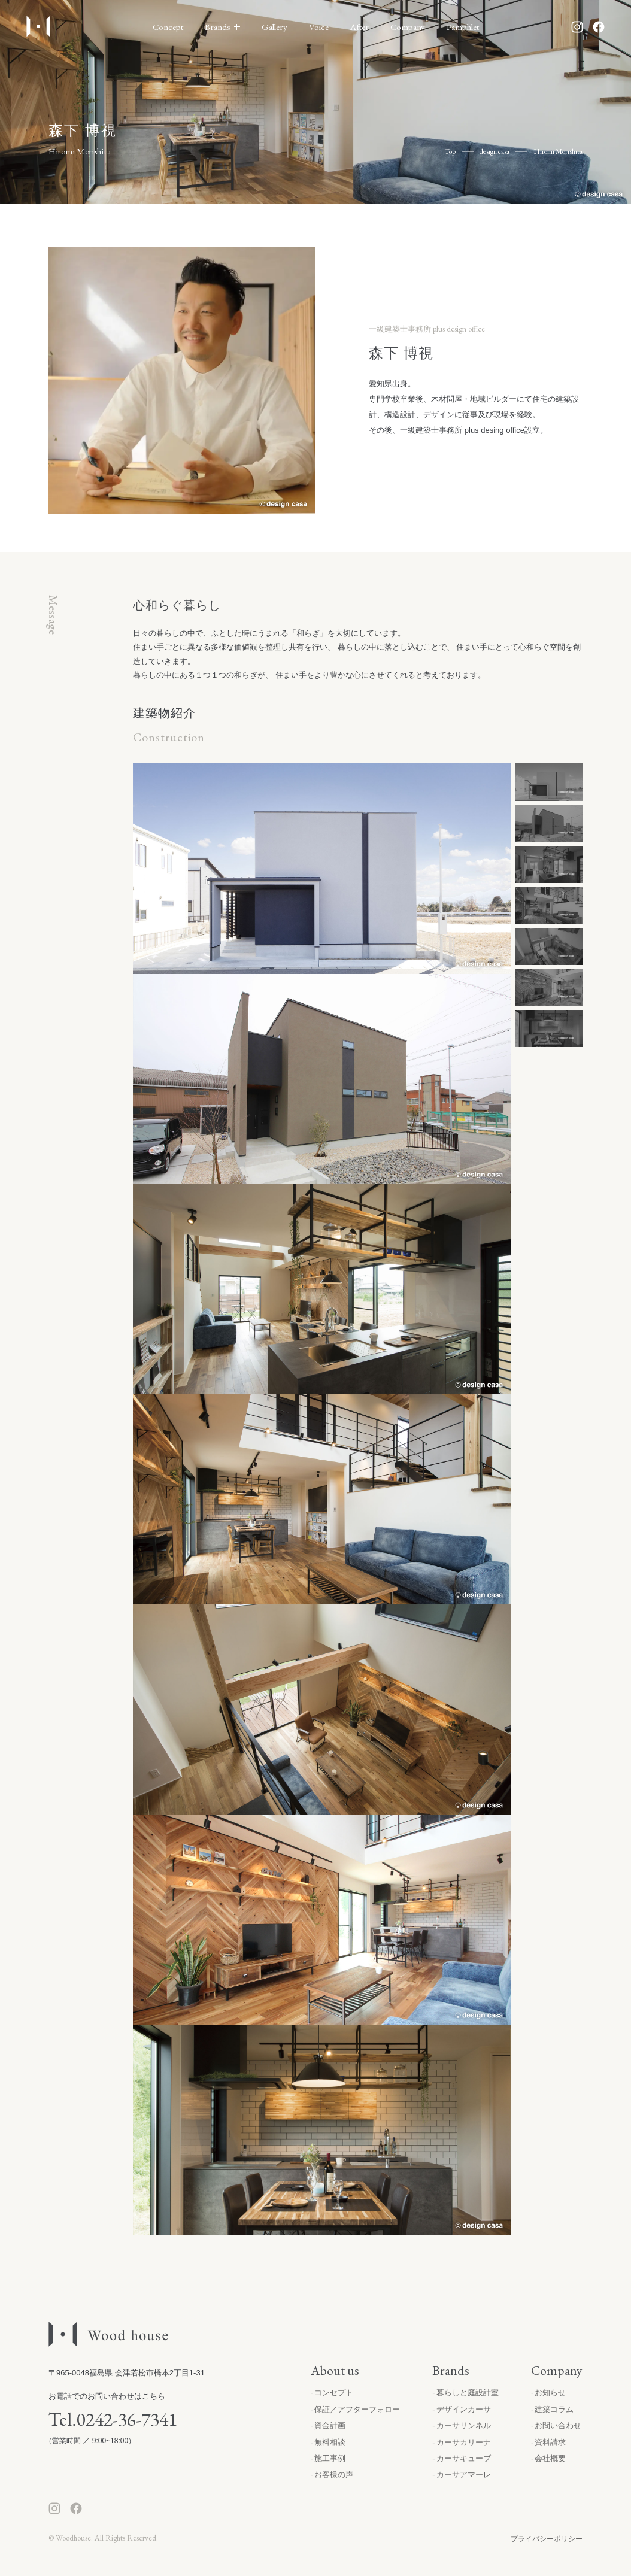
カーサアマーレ (463, 2474)
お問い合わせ (558, 2425)
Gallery (274, 26)
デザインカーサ (463, 2409)
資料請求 (550, 2442)
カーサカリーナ (463, 2442)
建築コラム (554, 2409)
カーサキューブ (463, 2458)
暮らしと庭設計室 (467, 2392)
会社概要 (550, 2458)
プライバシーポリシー (547, 2539)
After (359, 26)
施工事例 (329, 2458)
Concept (168, 26)
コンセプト (333, 2392)
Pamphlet (463, 26)
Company (407, 26)
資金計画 (329, 2425)
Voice (319, 26)
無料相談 (329, 2442)
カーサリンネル (463, 2425)
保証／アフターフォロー (357, 2409)
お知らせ (550, 2392)
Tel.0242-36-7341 (112, 2419)
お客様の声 (333, 2474)
